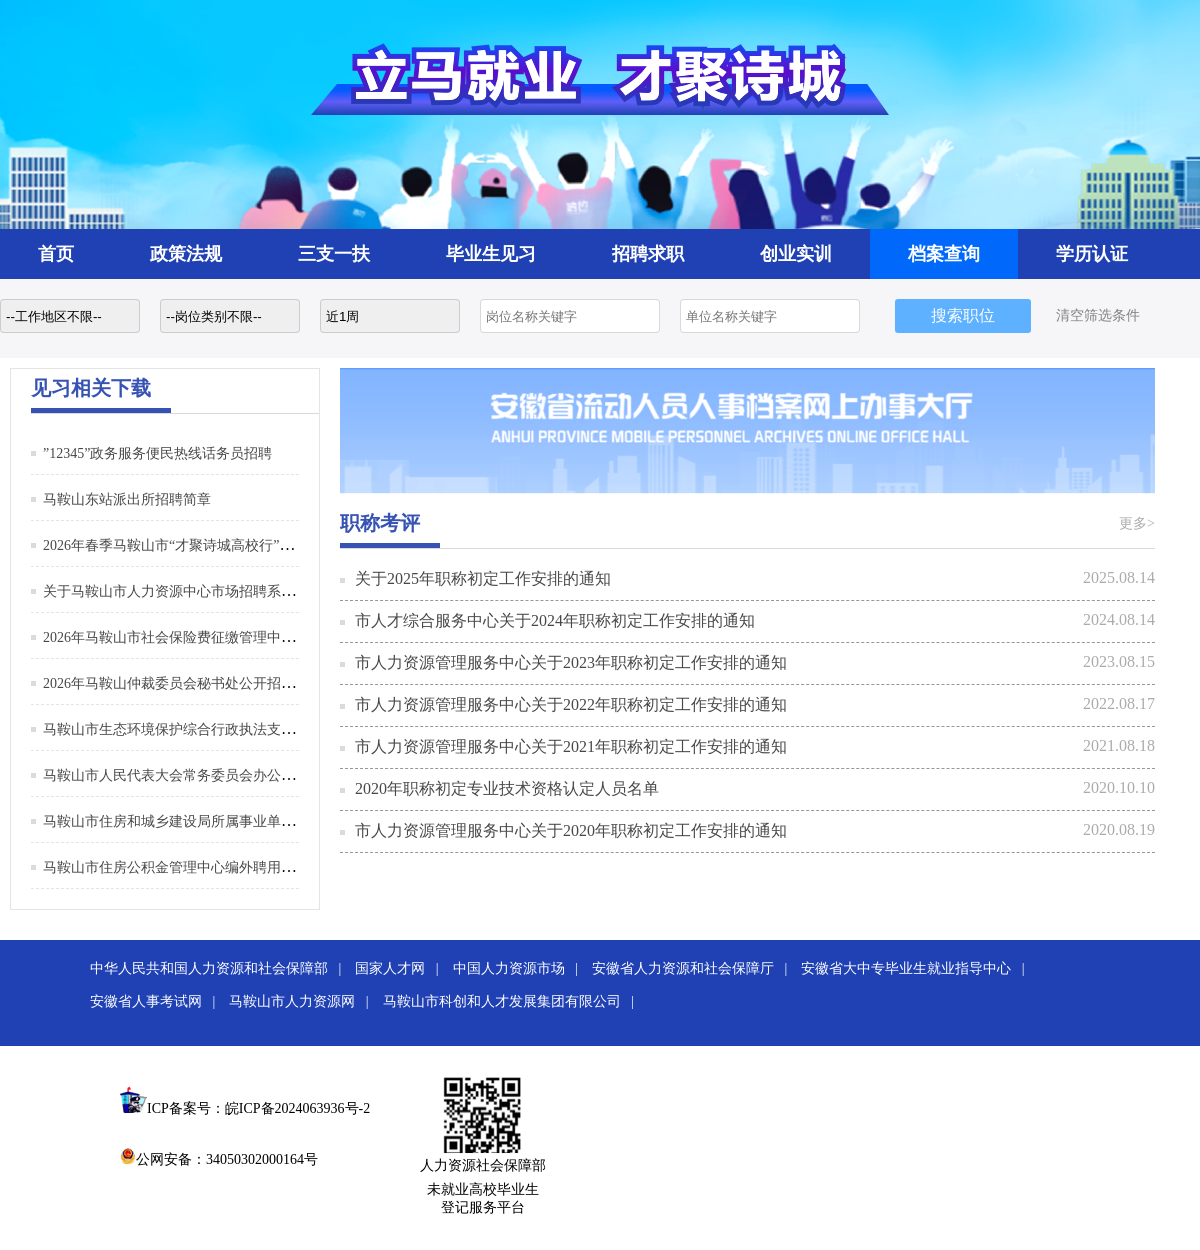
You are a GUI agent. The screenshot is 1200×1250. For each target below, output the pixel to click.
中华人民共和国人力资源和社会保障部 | (221, 968)
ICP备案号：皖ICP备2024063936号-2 (258, 1108)
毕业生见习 (491, 254)
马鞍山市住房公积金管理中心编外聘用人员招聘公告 (204, 867)
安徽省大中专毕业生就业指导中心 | (918, 968)
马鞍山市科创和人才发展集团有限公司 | (514, 1001)
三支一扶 (334, 254)
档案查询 (944, 254)
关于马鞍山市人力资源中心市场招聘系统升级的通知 (204, 591)
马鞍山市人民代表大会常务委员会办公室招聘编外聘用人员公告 (239, 775)
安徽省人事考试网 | (158, 1001)
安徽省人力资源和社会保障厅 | (695, 968)
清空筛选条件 (1098, 315)
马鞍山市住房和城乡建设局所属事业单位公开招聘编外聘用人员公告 (253, 821)
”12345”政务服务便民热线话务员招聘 (157, 453)
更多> (1137, 523)
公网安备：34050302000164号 (219, 1159)
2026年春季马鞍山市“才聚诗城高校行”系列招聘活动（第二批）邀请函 (259, 545)
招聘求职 (648, 254)
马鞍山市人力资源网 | (304, 1001)
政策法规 (186, 254)
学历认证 (1092, 254)
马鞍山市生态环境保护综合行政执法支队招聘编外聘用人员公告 (239, 729)
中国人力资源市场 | (521, 968)
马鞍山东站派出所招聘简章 (127, 499)
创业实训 (796, 254)
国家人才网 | (402, 968)
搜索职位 (963, 315)
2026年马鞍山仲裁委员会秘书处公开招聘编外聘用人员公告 (225, 683)
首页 (56, 254)
